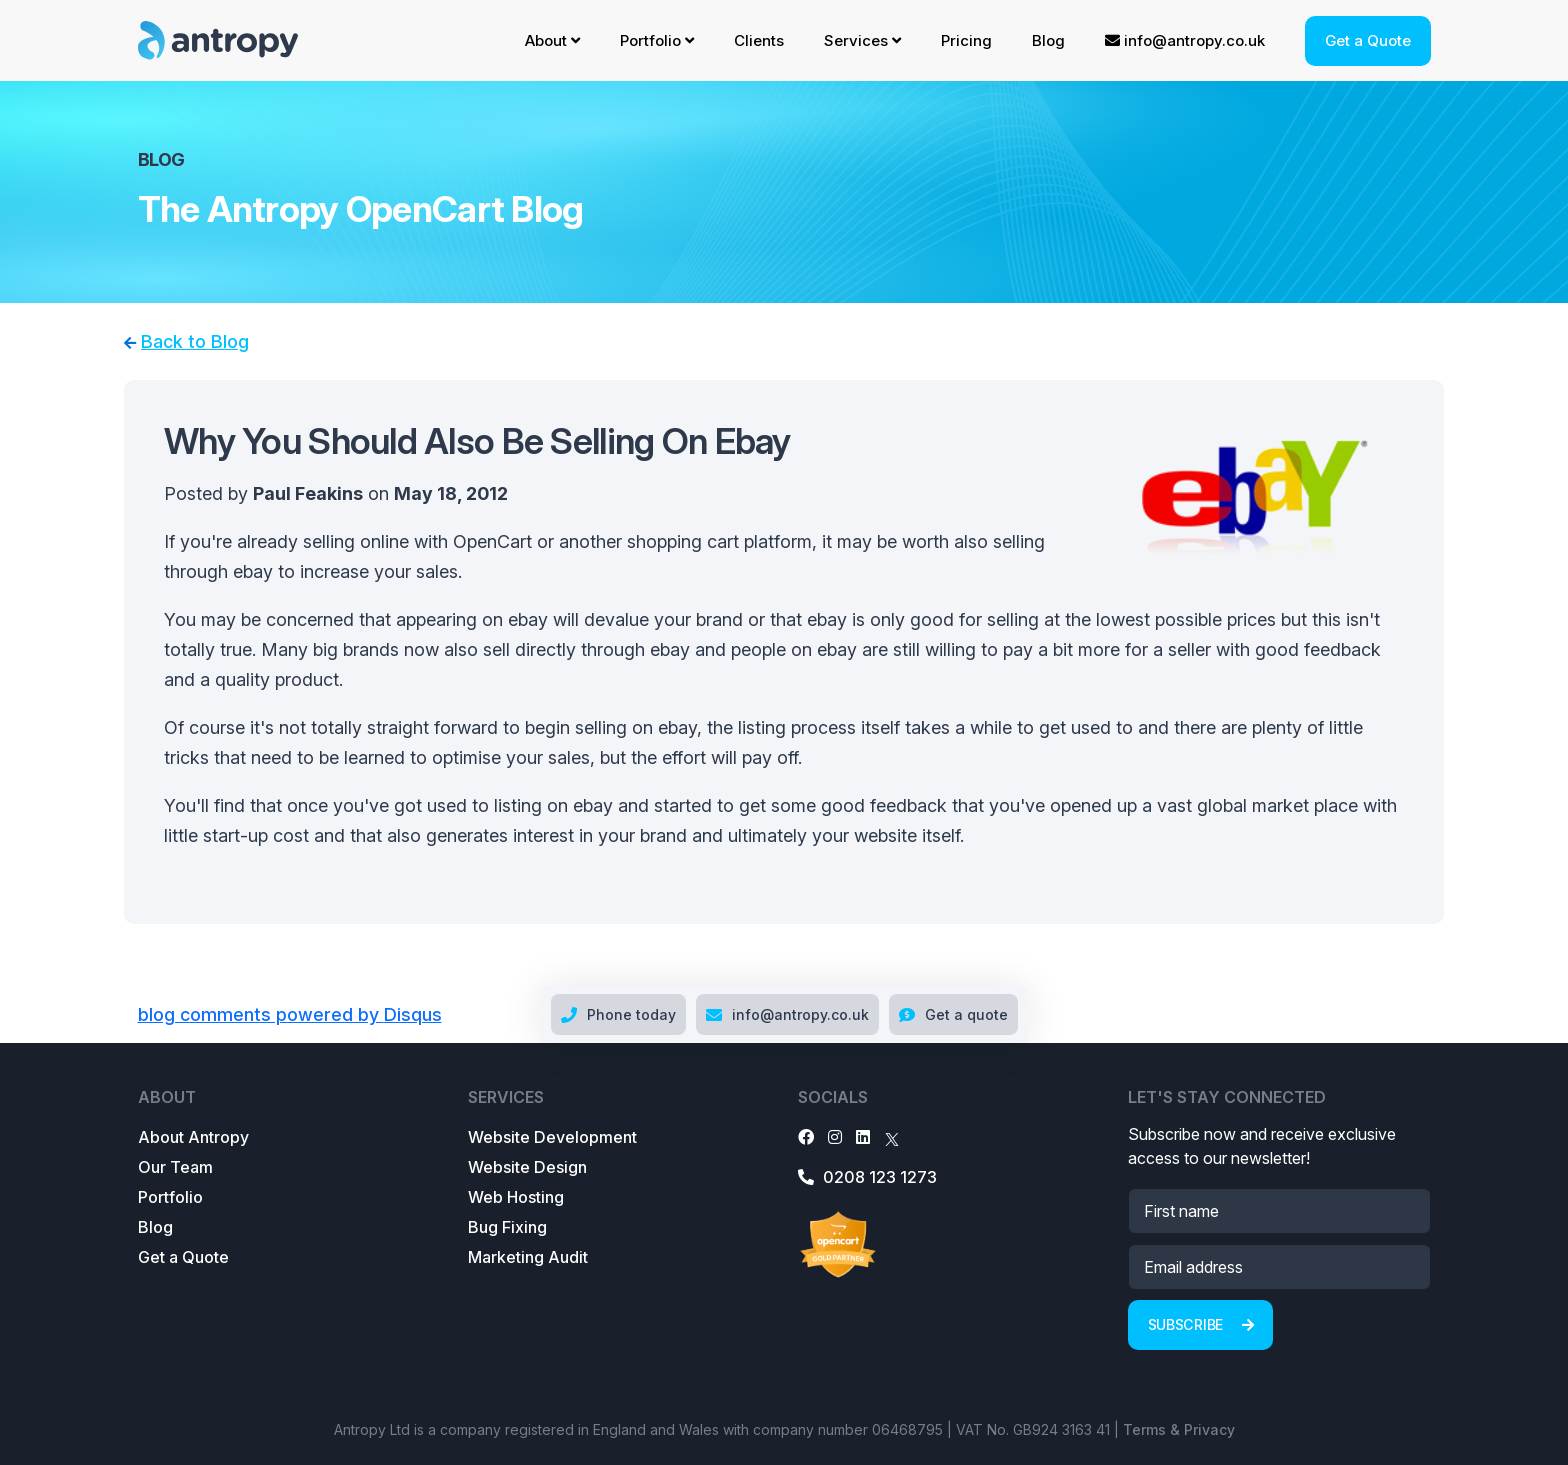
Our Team (175, 1167)
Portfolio (657, 40)
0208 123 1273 (867, 1177)
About (552, 40)
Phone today (618, 1014)
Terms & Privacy (1179, 1429)
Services (862, 40)
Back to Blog (195, 341)
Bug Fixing (507, 1227)
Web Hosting (516, 1197)
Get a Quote (1368, 40)
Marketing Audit (528, 1257)
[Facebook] (806, 1137)
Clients (759, 40)
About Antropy (193, 1137)
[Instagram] (835, 1137)
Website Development (552, 1137)
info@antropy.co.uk (1185, 40)
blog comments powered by (290, 1014)
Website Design (527, 1167)
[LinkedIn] (863, 1137)
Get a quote (953, 1014)
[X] (892, 1137)
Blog (1048, 40)
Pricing (966, 40)
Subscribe (1201, 1324)
